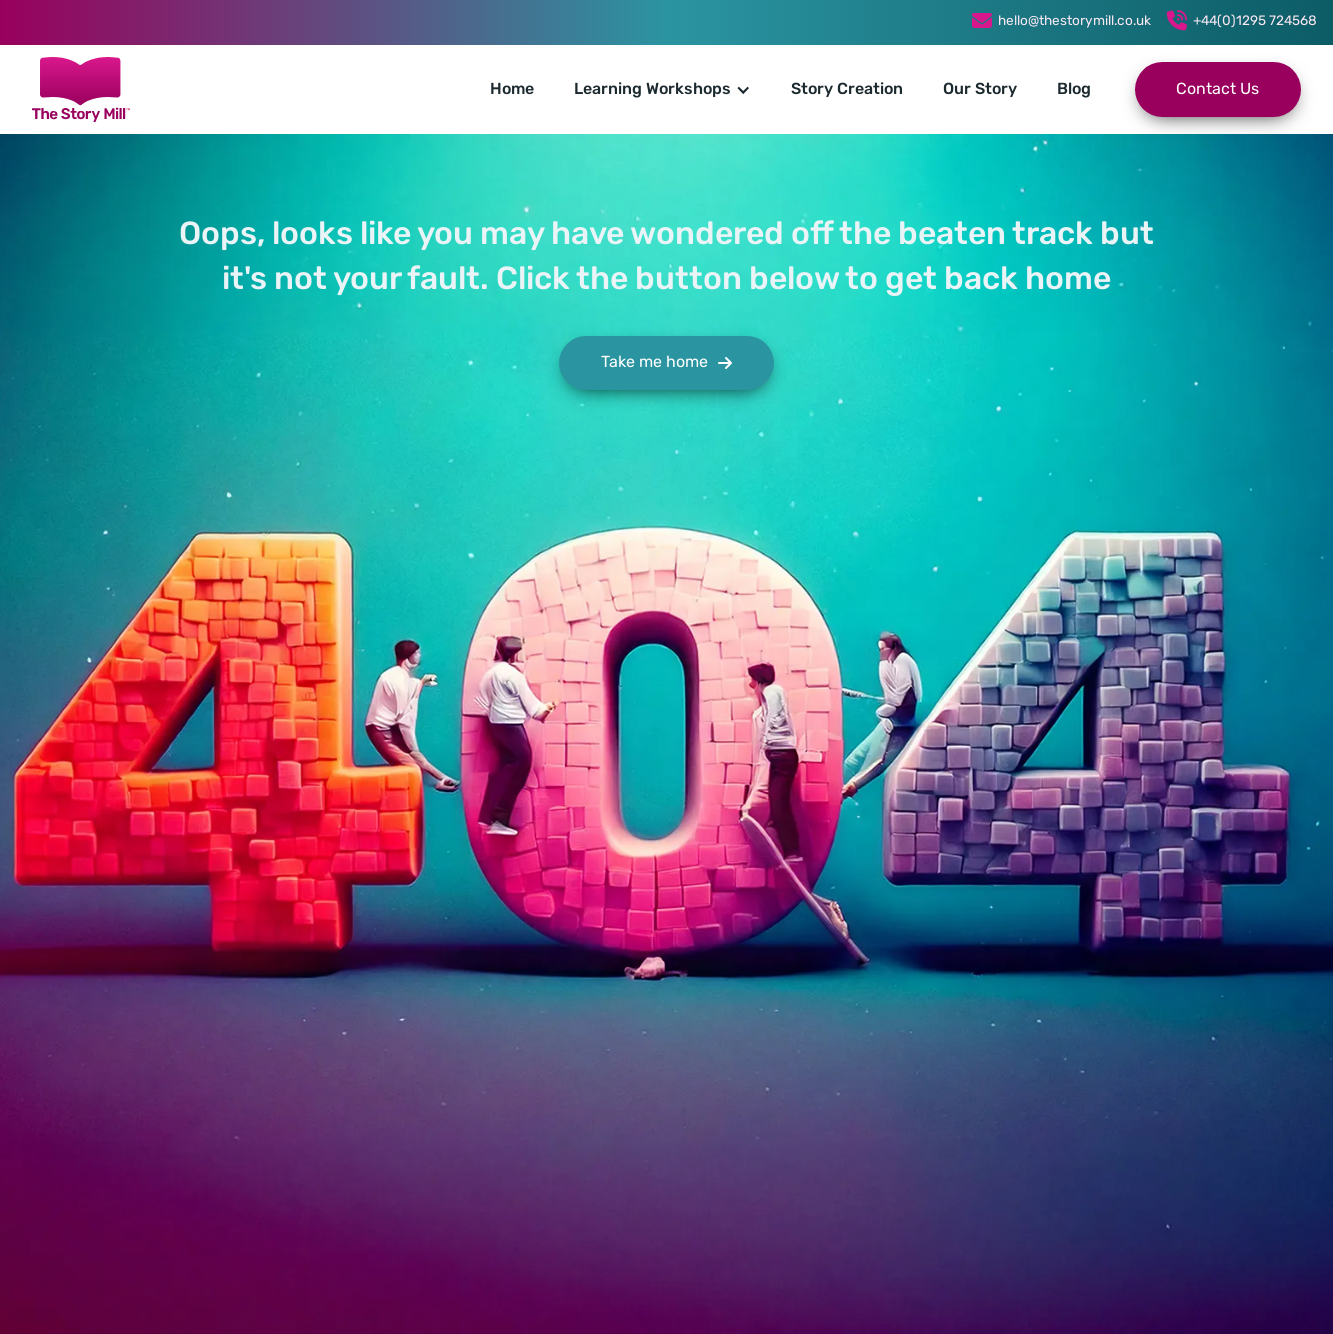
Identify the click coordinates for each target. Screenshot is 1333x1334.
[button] (662, 90)
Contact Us (1217, 90)
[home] (81, 89)
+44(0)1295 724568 (1255, 21)
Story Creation (847, 90)
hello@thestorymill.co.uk (1074, 21)
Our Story (980, 90)
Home (512, 90)
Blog (1074, 90)
